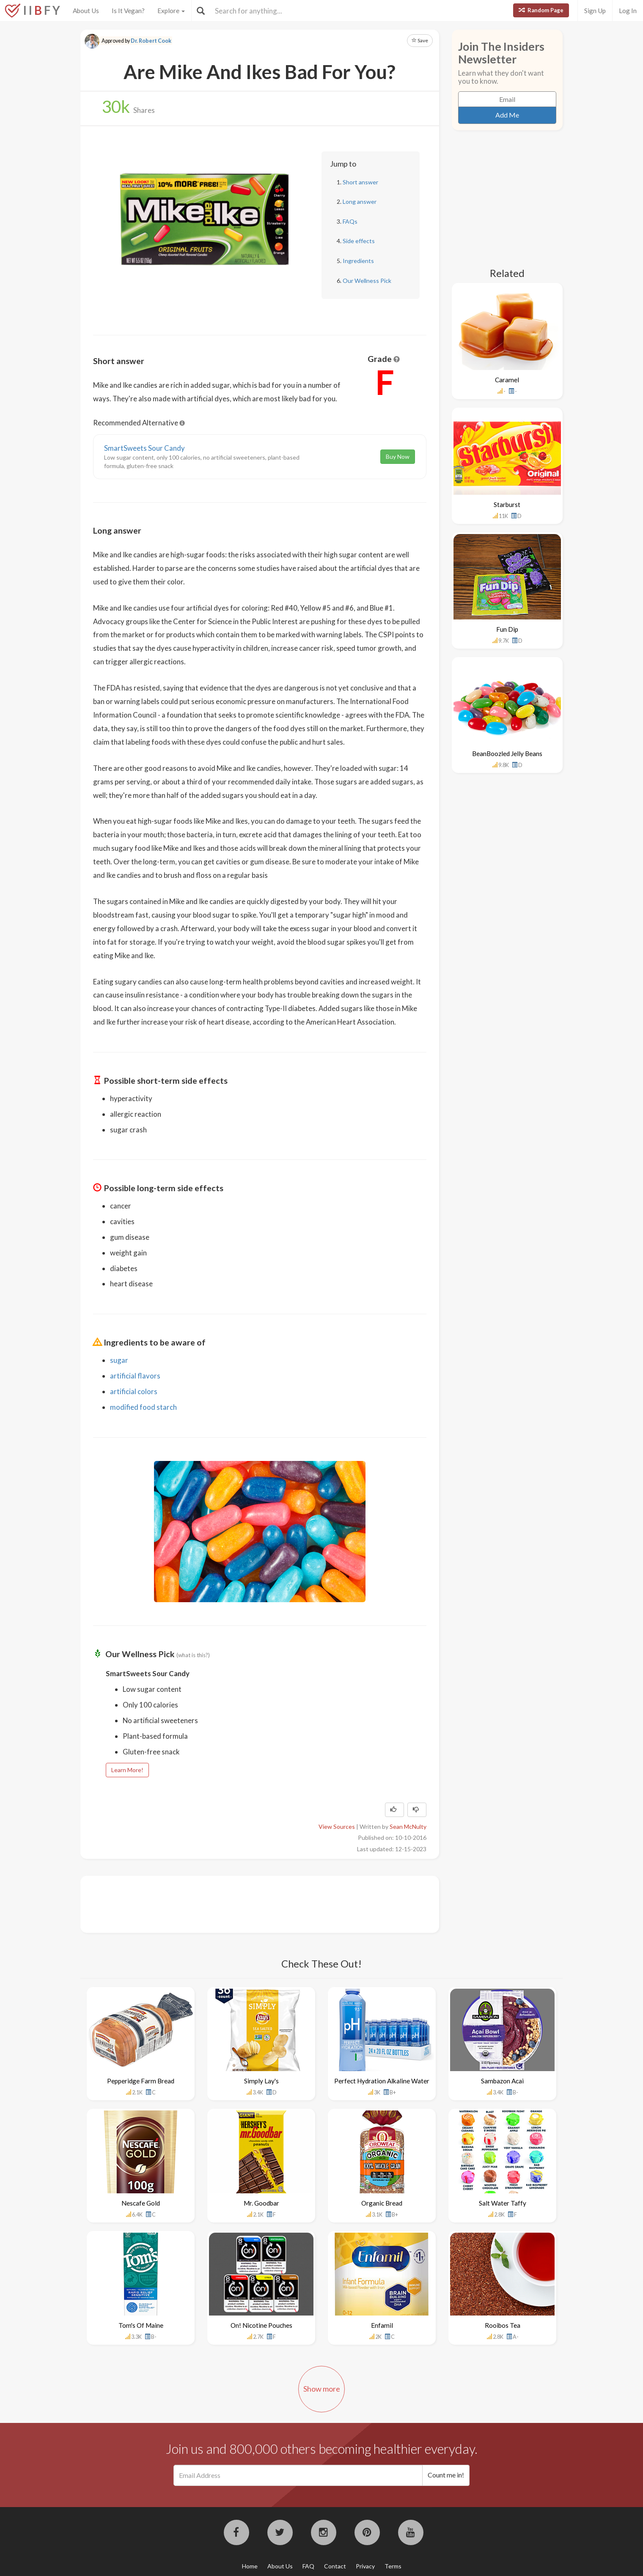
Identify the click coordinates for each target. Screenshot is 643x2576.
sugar (119, 1360)
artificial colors (133, 1391)
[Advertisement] (247, 1903)
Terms (393, 2566)
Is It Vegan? (128, 10)
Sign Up (595, 10)
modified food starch (143, 1407)
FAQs (350, 221)
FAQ (308, 2566)
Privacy (365, 2566)
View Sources (337, 1826)
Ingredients (358, 260)
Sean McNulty (408, 1826)
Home (250, 2566)
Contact (335, 2566)
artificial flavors (135, 1375)
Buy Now (397, 456)
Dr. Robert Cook (151, 41)
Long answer (359, 201)
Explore (171, 10)
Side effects (359, 240)
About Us (86, 10)
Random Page (541, 10)
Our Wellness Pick (367, 280)
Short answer (360, 182)
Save (420, 40)
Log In (628, 10)
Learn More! (127, 1769)
